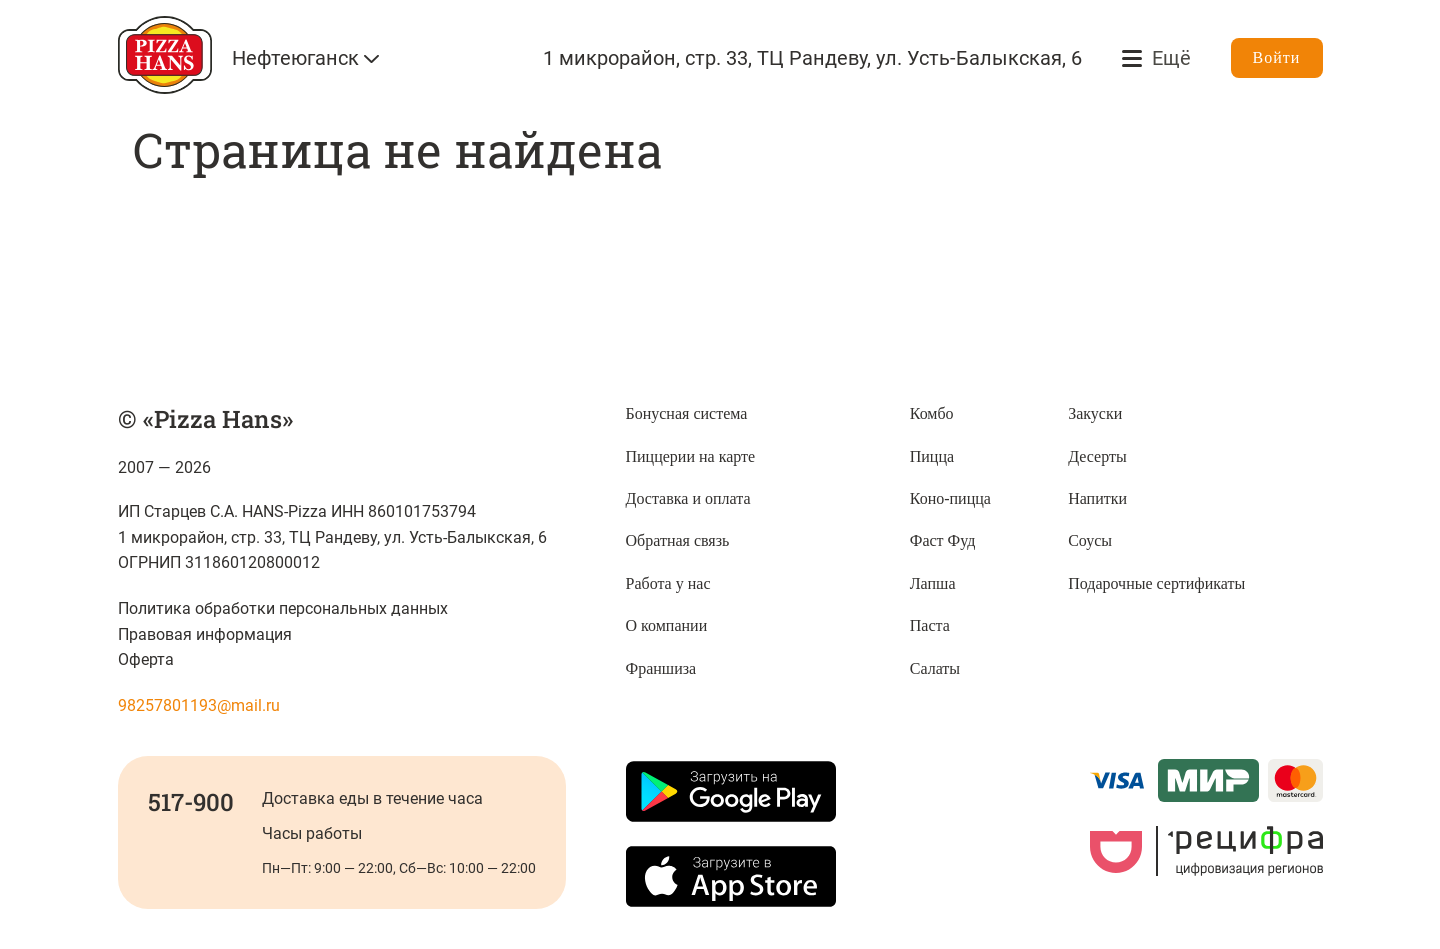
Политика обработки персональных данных (283, 608)
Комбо (932, 413)
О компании (667, 625)
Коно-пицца (950, 498)
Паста (930, 625)
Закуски (1095, 413)
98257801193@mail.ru (199, 705)
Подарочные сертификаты (1156, 583)
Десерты (1097, 456)
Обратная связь (678, 540)
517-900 (191, 802)
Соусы (1090, 540)
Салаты (935, 668)
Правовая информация (205, 634)
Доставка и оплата (688, 498)
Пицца (932, 456)
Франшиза (661, 668)
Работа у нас (668, 583)
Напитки (1097, 498)
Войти (1277, 57)
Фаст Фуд (943, 540)
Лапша (933, 583)
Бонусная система (687, 413)
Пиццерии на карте (691, 456)
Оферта (146, 659)
